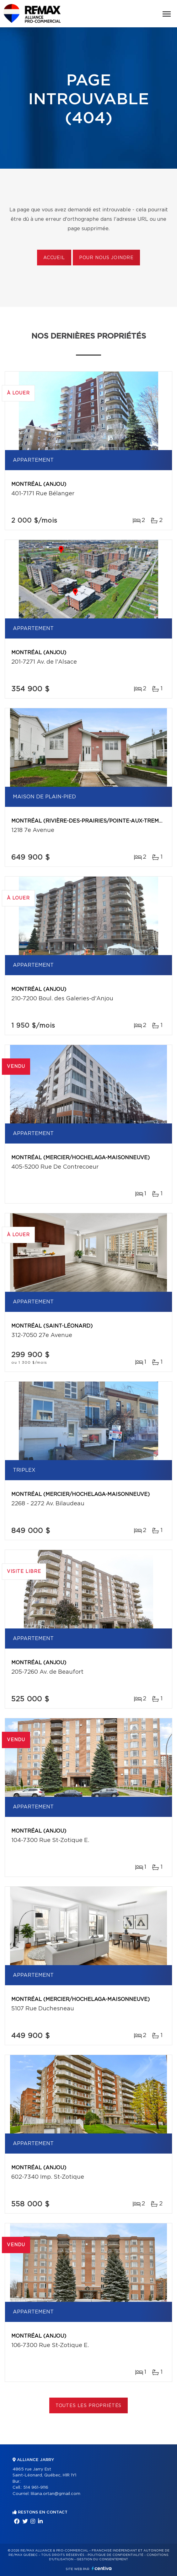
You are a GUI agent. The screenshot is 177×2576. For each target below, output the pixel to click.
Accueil (54, 258)
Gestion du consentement (102, 2559)
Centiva (102, 2568)
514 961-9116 (35, 2488)
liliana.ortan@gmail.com (55, 2494)
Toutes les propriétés (89, 2406)
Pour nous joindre (106, 258)
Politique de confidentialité (115, 2555)
